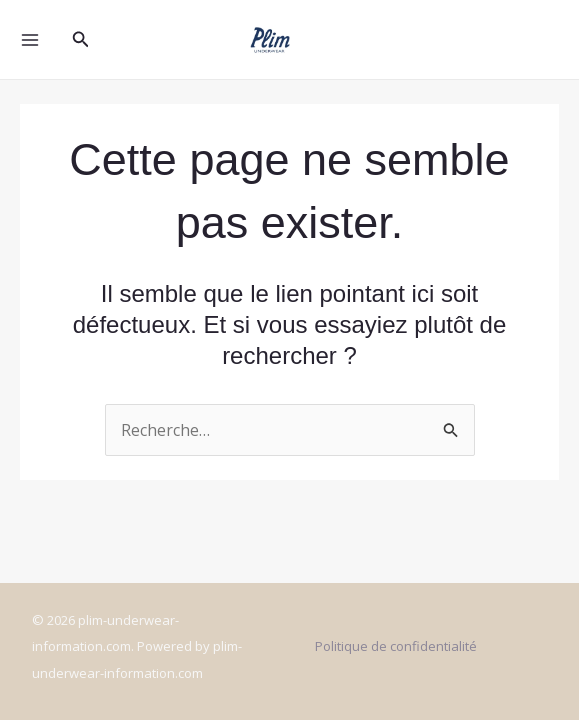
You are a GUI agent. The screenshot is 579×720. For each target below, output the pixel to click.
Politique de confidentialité (396, 646)
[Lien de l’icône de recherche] (81, 40)
